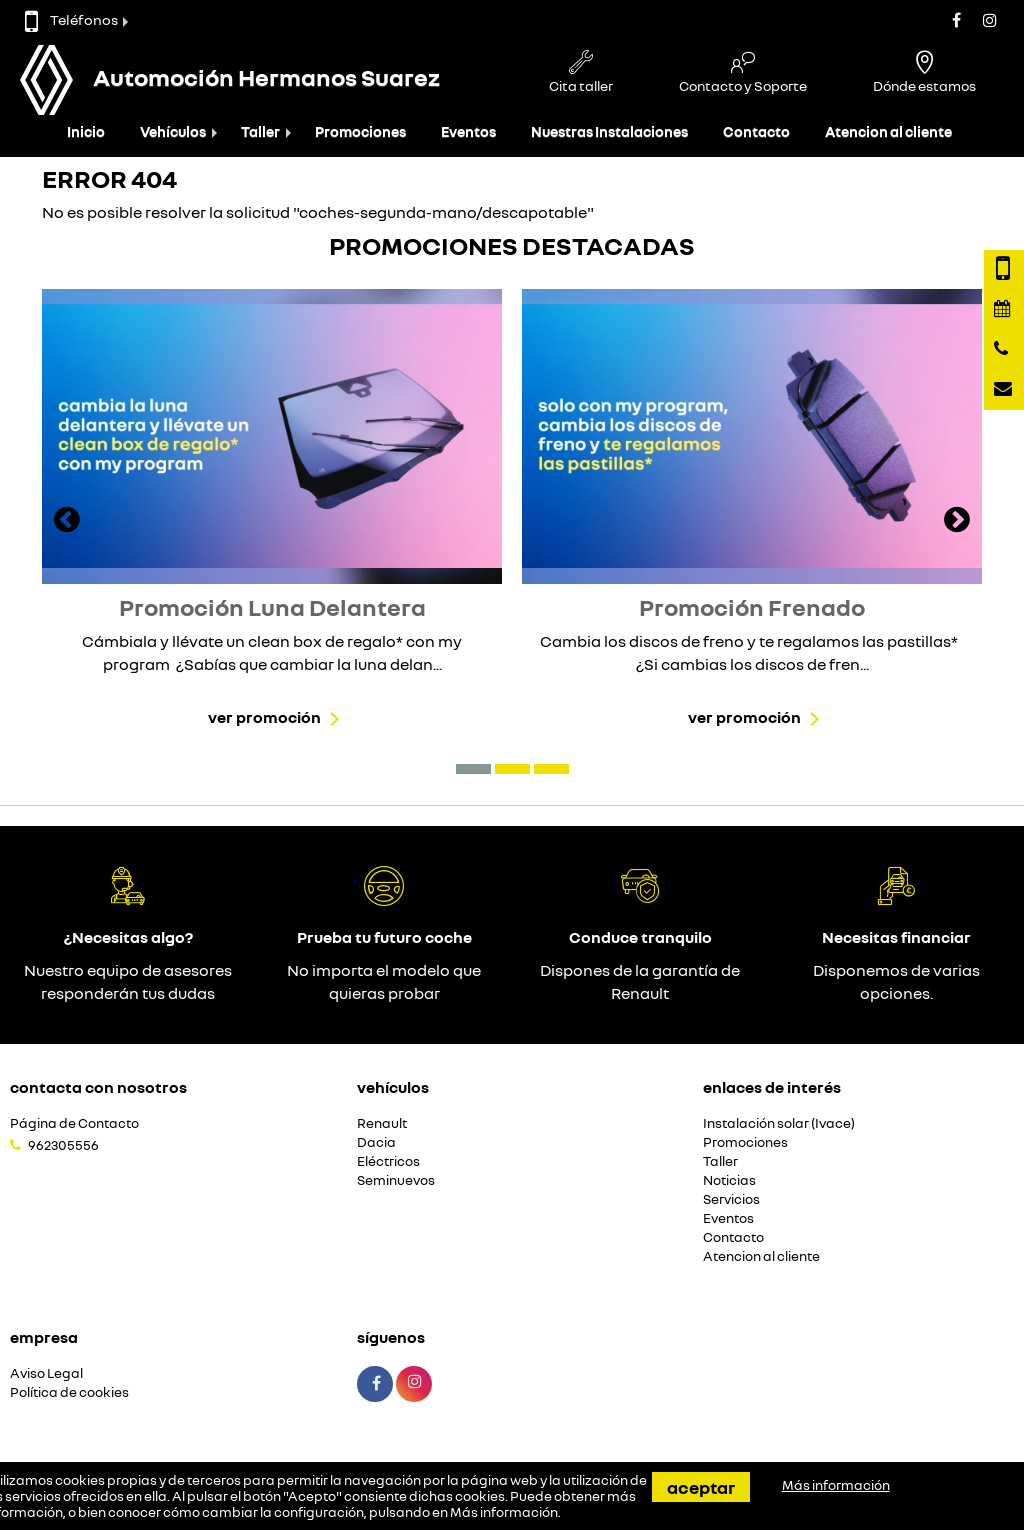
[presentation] (67, 522)
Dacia (376, 1142)
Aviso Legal (46, 1373)
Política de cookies (69, 1392)
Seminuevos (396, 1180)
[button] (473, 769)
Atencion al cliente (888, 131)
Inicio (86, 131)
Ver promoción (264, 717)
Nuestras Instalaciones (609, 131)
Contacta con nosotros (98, 1087)
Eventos (468, 131)
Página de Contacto (74, 1123)
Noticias (729, 1180)
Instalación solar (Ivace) (779, 1123)
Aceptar (701, 1487)
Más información (504, 1512)
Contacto (756, 131)
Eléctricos (388, 1161)
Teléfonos (71, 19)
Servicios (731, 1199)
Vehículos (173, 131)
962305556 (63, 1145)
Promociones (360, 131)
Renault (382, 1123)
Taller (260, 131)
